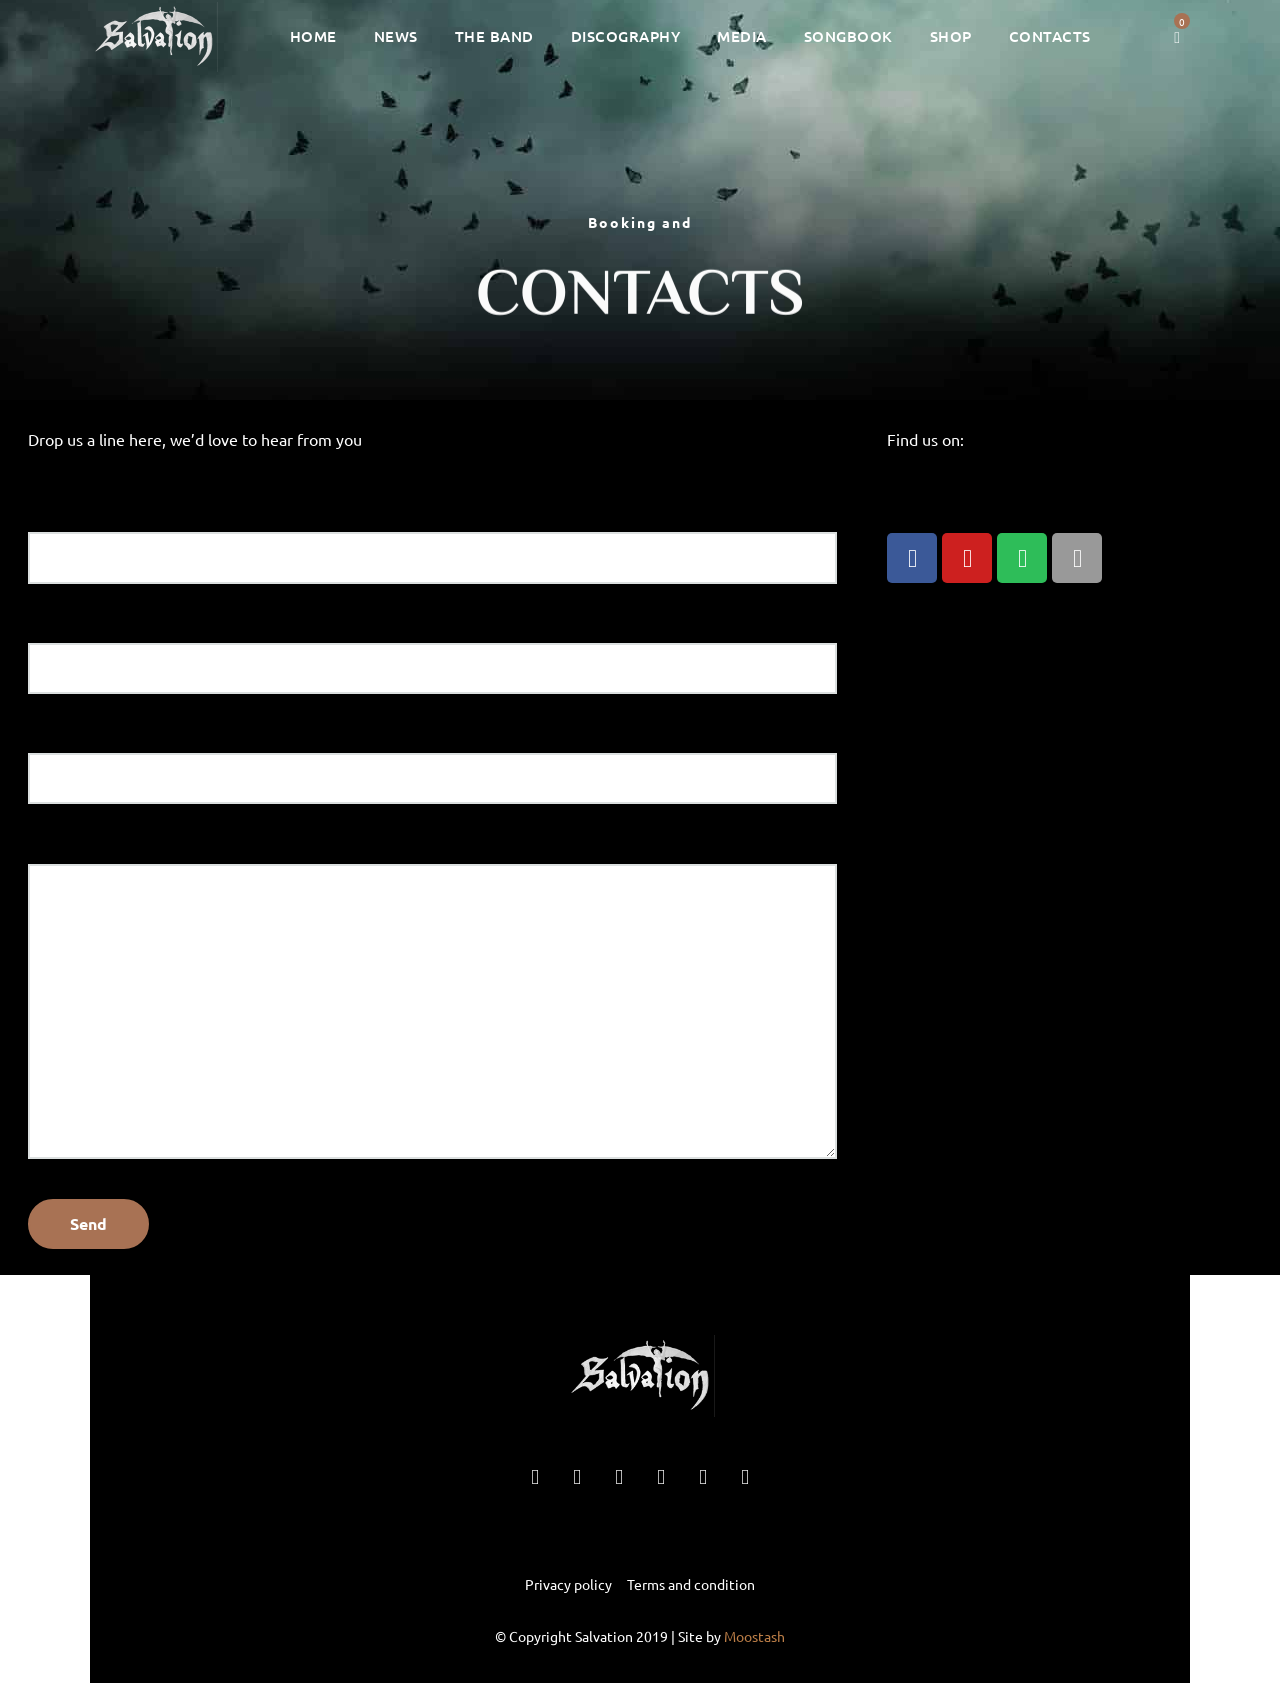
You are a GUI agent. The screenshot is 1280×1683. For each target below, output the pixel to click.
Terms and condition (691, 1584)
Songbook (848, 36)
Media (742, 36)
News (396, 36)
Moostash (754, 1636)
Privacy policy (568, 1584)
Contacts (1050, 36)
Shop (951, 36)
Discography (626, 36)
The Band (494, 36)
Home (313, 36)
